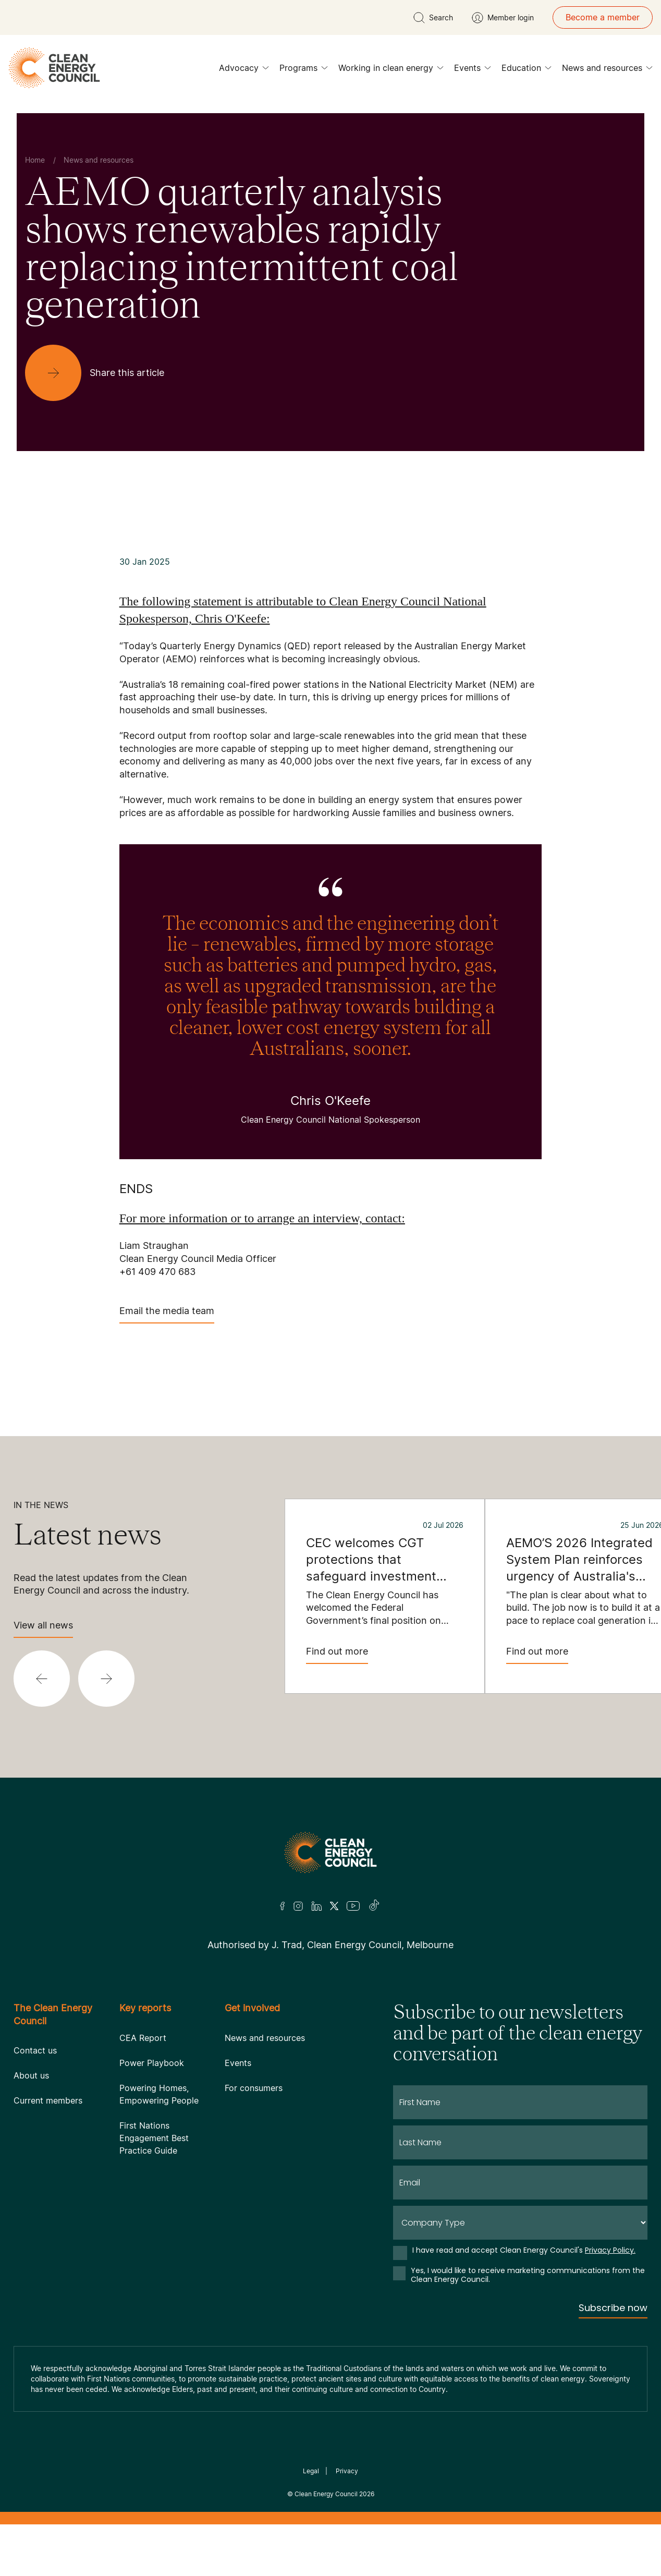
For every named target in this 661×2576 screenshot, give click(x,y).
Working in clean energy (391, 70)
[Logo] (330, 1852)
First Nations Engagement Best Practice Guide (154, 2138)
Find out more (337, 1655)
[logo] (54, 67)
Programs (303, 70)
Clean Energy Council (326, 2494)
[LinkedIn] (316, 1906)
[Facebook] (282, 1906)
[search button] (433, 17)
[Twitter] (334, 1906)
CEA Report (142, 2038)
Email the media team (166, 1314)
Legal (311, 2471)
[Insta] (298, 1906)
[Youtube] (353, 1906)
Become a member (603, 17)
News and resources (607, 70)
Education (526, 70)
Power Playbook (151, 2063)
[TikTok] (374, 1906)
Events (472, 70)
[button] (42, 1678)
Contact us (35, 2050)
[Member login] (503, 17)
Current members (48, 2100)
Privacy (347, 2471)
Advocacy (244, 70)
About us (31, 2075)
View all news (43, 1629)
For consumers (254, 2088)
